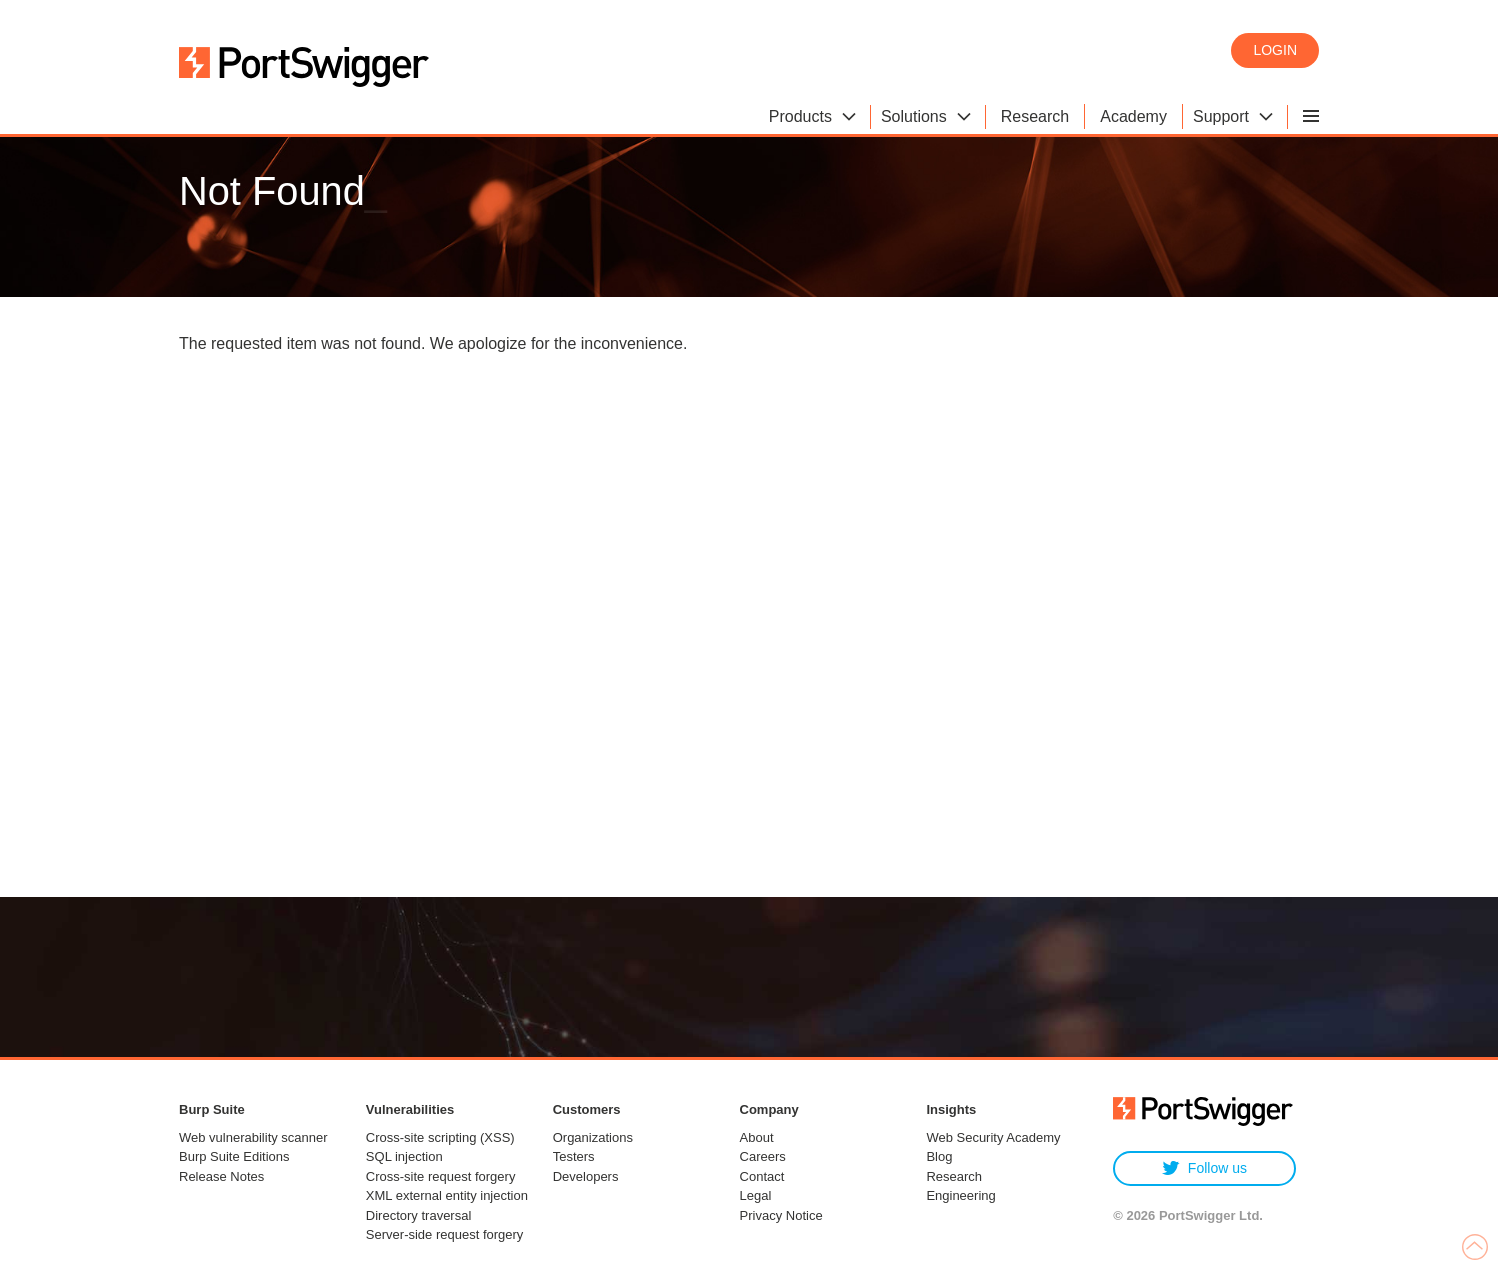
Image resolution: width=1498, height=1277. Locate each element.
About (757, 1137)
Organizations (593, 1137)
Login (1275, 50)
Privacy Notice (781, 1215)
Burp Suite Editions (234, 1156)
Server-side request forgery (445, 1234)
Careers (763, 1156)
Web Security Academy (993, 1137)
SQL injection (404, 1156)
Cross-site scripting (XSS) (440, 1137)
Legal (756, 1195)
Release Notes (221, 1176)
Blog (939, 1156)
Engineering (960, 1195)
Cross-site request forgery (441, 1176)
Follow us (1204, 1168)
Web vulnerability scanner (253, 1137)
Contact (762, 1176)
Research (954, 1176)
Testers (574, 1156)
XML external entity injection (447, 1195)
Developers (586, 1176)
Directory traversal (418, 1215)
